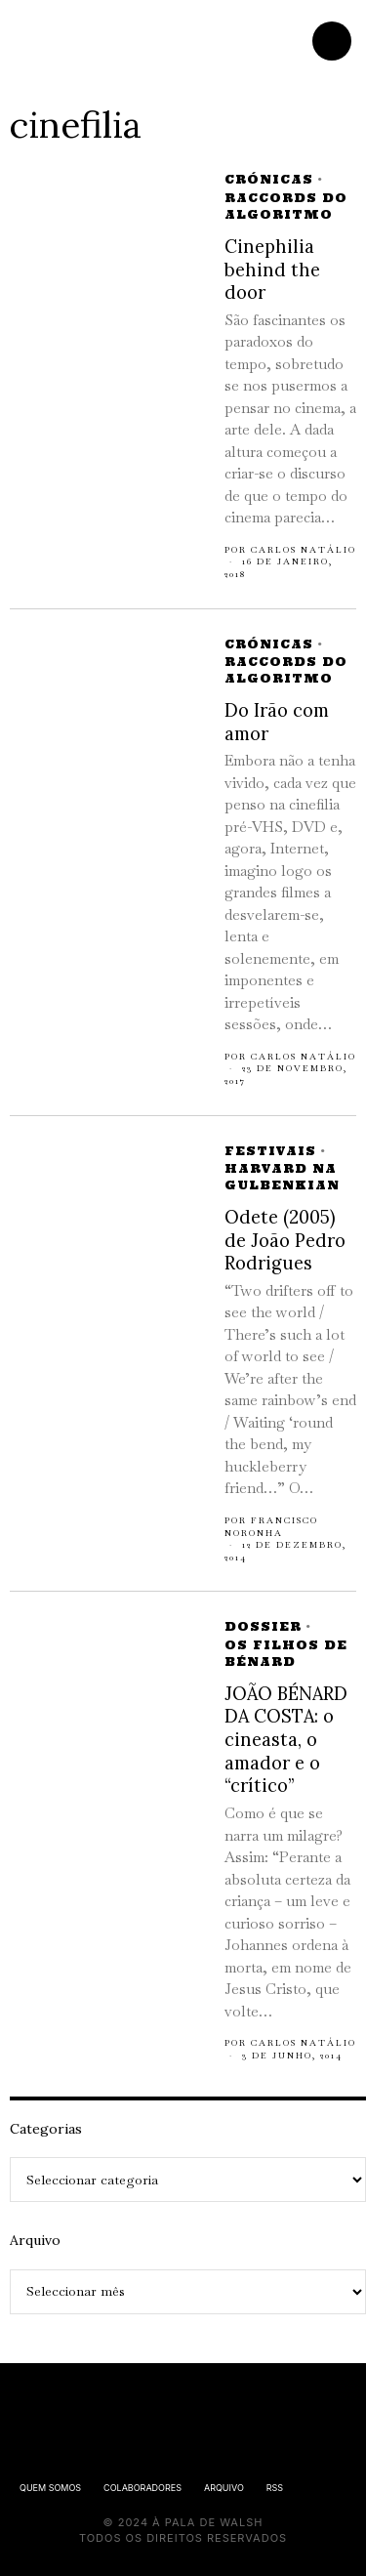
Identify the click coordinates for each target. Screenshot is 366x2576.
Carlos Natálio (303, 550)
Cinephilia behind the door (272, 269)
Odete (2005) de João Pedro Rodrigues (285, 1240)
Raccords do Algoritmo (285, 206)
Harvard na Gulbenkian (282, 1176)
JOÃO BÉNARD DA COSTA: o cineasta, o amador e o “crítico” (285, 1740)
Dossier (263, 1626)
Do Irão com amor (276, 722)
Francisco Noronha (271, 1527)
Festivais (270, 1150)
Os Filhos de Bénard (285, 1653)
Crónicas (268, 179)
